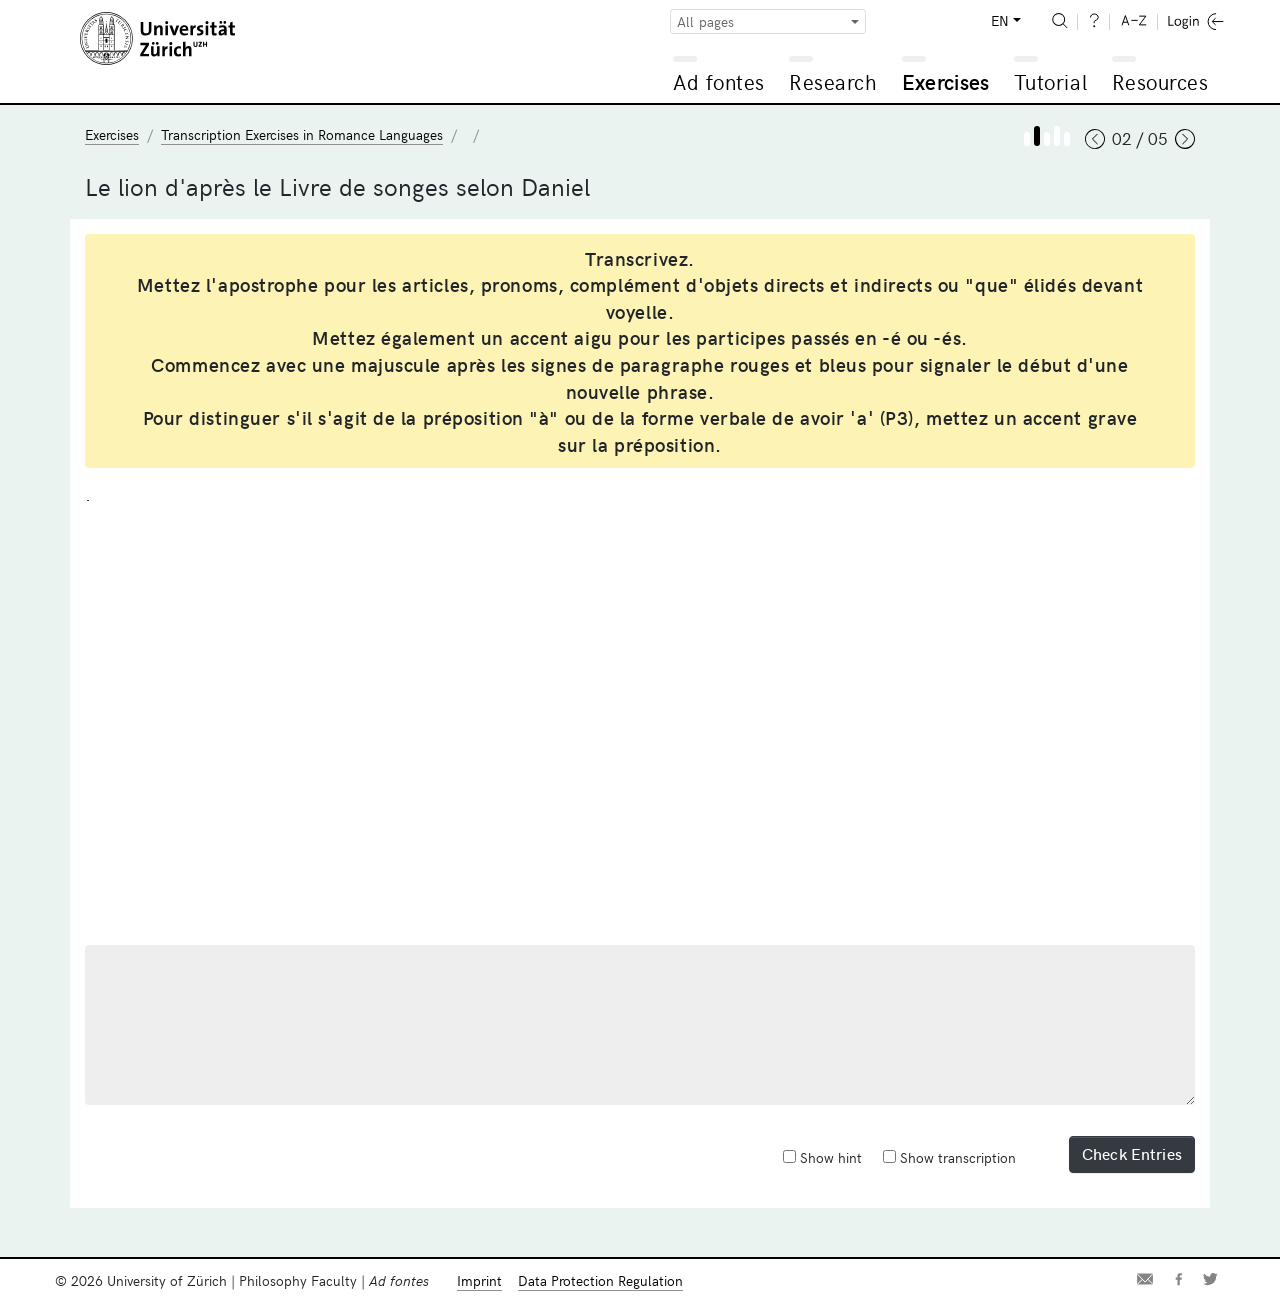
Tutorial (1050, 81)
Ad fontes (719, 81)
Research (833, 81)
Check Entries (1132, 1153)
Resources (1160, 81)
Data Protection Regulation (600, 1280)
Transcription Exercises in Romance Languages (302, 134)
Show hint (822, 1157)
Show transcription (949, 1157)
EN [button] (1000, 20)
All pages (705, 21)
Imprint (479, 1280)
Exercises (946, 81)
